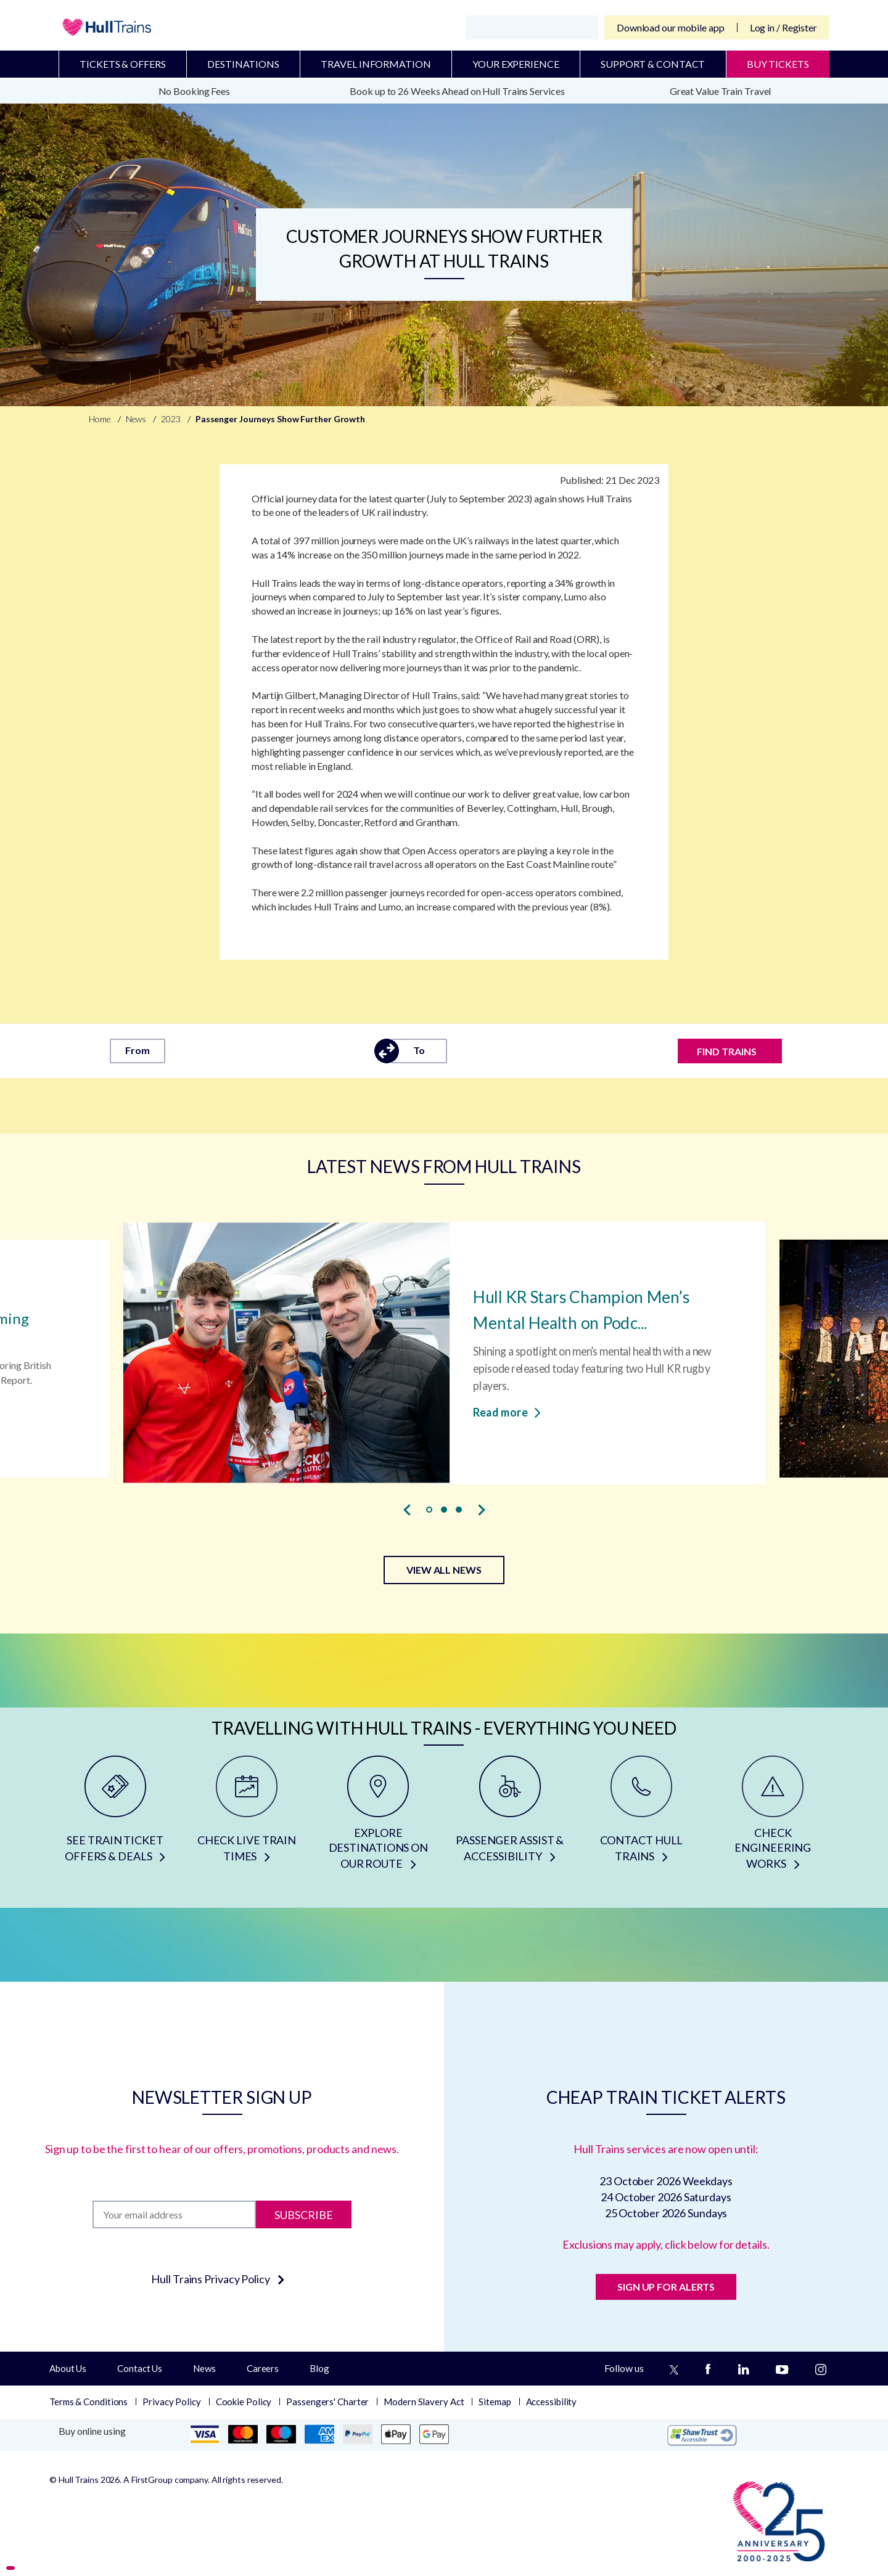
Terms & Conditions (88, 2401)
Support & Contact (653, 64)
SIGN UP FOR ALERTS (666, 2286)
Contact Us (139, 2368)
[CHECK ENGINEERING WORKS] (773, 1817)
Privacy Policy (171, 2401)
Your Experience (515, 64)
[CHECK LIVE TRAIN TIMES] (246, 1817)
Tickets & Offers (122, 64)
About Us (67, 2368)
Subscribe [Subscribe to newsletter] (303, 2214)
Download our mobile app (671, 27)
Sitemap (495, 2401)
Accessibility (551, 2401)
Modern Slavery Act (424, 2401)
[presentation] (407, 1509)
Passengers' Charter (327, 2401)
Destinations (243, 64)
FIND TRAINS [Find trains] (727, 1051)
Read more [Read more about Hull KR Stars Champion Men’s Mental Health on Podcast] (506, 1412)
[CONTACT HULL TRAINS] (641, 1817)
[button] (429, 1509)
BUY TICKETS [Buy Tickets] (778, 64)
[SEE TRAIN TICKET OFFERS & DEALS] (115, 1817)
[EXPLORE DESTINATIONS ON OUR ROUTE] (378, 1817)
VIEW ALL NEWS (444, 1570)
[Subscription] (174, 2214)
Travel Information (375, 64)
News (204, 2368)
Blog (319, 2368)
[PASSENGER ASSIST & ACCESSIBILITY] (509, 1817)
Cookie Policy (244, 2401)
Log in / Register (783, 27)
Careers (263, 2368)
